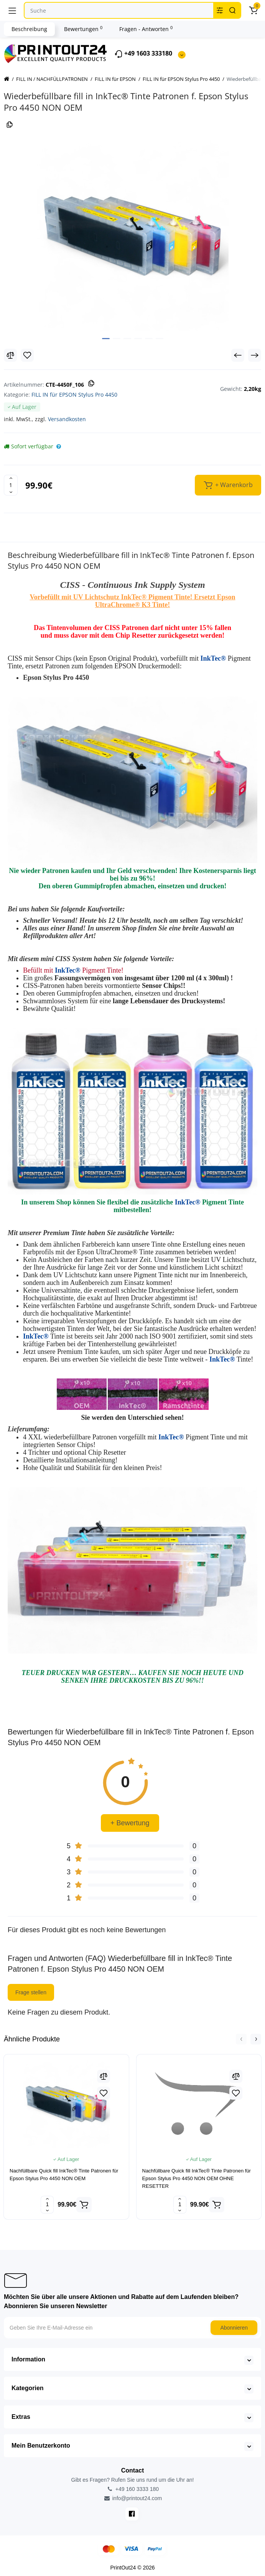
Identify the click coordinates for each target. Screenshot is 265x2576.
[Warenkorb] (253, 10)
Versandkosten (67, 419)
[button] (241, 2039)
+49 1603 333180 (143, 53)
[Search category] (220, 10)
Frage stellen (30, 1992)
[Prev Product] (237, 355)
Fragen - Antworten (146, 29)
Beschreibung (29, 29)
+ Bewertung (130, 1823)
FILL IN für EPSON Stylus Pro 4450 (74, 394)
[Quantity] (11, 485)
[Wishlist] (27, 355)
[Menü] (12, 10)
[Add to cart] (84, 2204)
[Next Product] (254, 355)
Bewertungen (83, 29)
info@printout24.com (132, 2498)
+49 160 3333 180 (132, 2489)
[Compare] (10, 355)
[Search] (232, 10)
